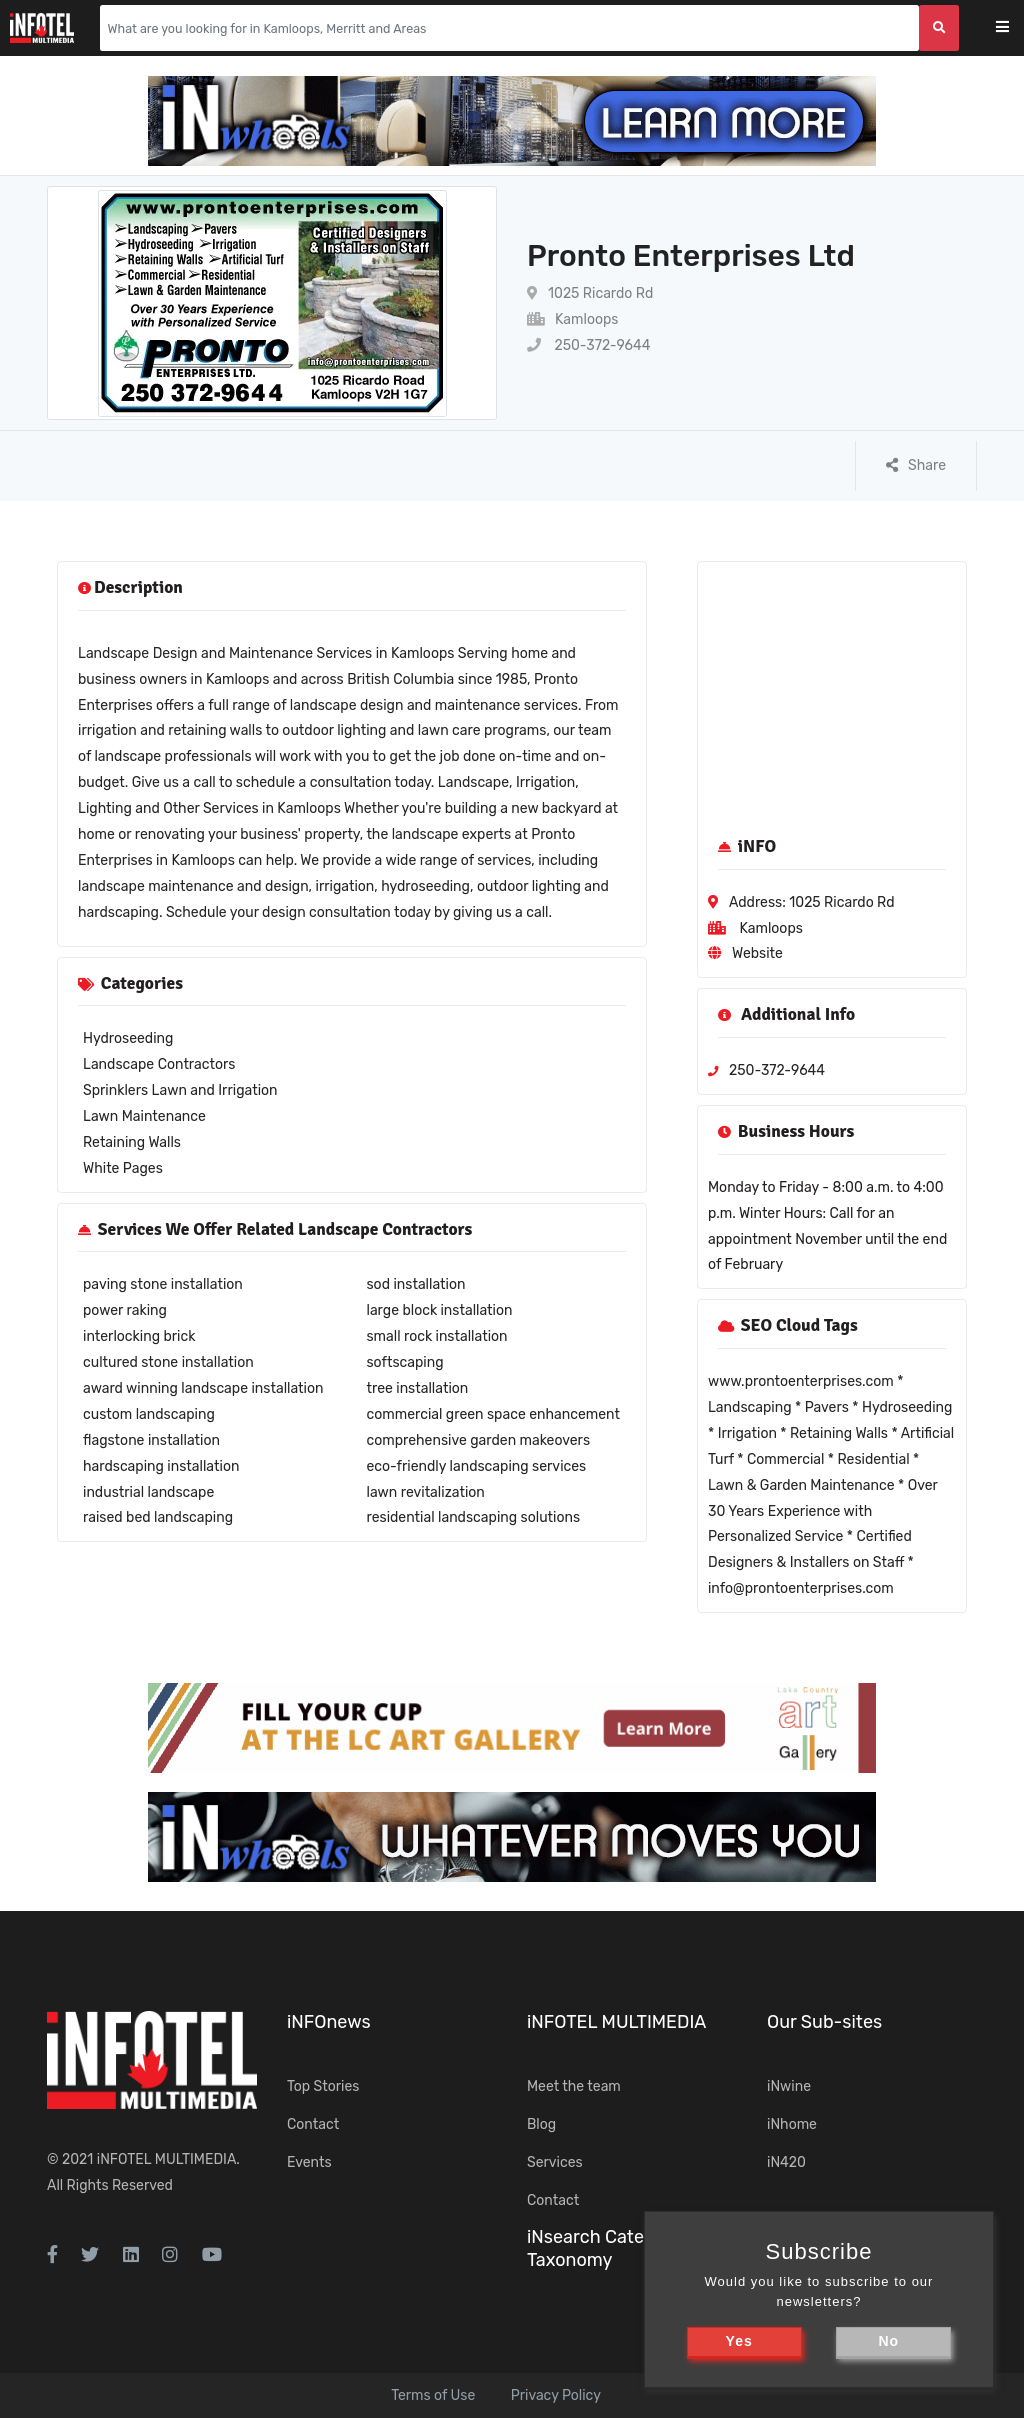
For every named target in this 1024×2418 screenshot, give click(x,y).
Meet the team (574, 2086)
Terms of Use (433, 2395)
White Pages (123, 1168)
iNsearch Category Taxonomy (604, 2248)
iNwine (789, 2086)
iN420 (786, 2162)
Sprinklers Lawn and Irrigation (180, 1090)
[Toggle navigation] (1015, 28)
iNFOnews (329, 2022)
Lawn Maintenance (144, 1116)
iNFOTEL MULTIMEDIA (167, 2159)
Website (757, 953)
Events (309, 2162)
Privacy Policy (556, 2395)
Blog (541, 2124)
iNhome (792, 2124)
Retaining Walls (132, 1142)
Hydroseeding (128, 1038)
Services (555, 2162)
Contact (313, 2124)
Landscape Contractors (159, 1064)
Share (916, 465)
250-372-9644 (588, 345)
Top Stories (323, 2086)
